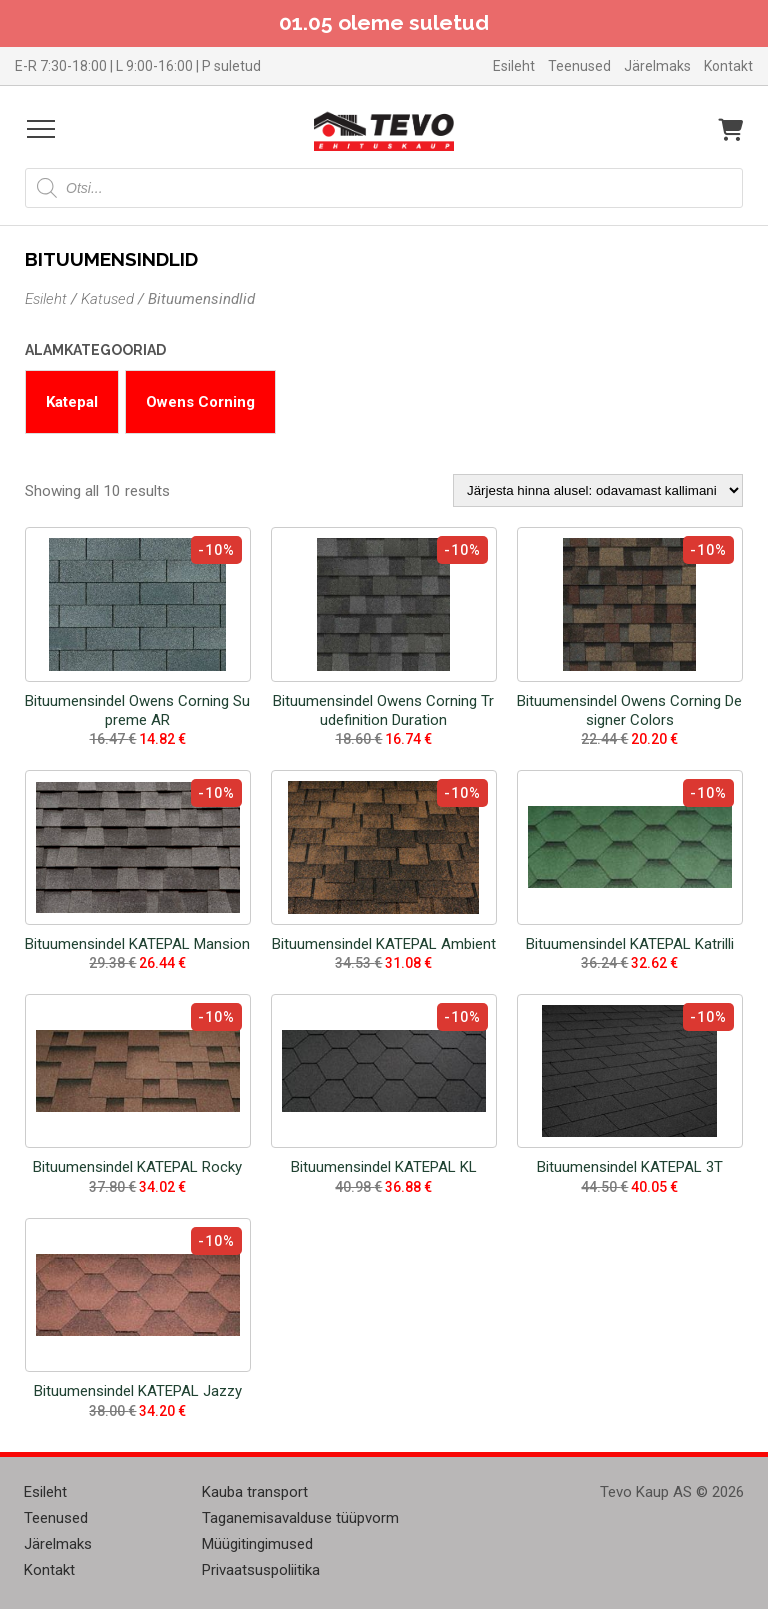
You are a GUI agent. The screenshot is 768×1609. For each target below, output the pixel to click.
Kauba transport (255, 1492)
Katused (107, 299)
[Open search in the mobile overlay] (384, 188)
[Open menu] (41, 129)
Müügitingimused (257, 1544)
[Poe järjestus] (598, 490)
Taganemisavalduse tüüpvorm (300, 1518)
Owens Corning (200, 402)
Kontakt (728, 66)
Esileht (514, 66)
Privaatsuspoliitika (261, 1570)
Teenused (579, 66)
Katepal (72, 402)
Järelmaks (657, 66)
